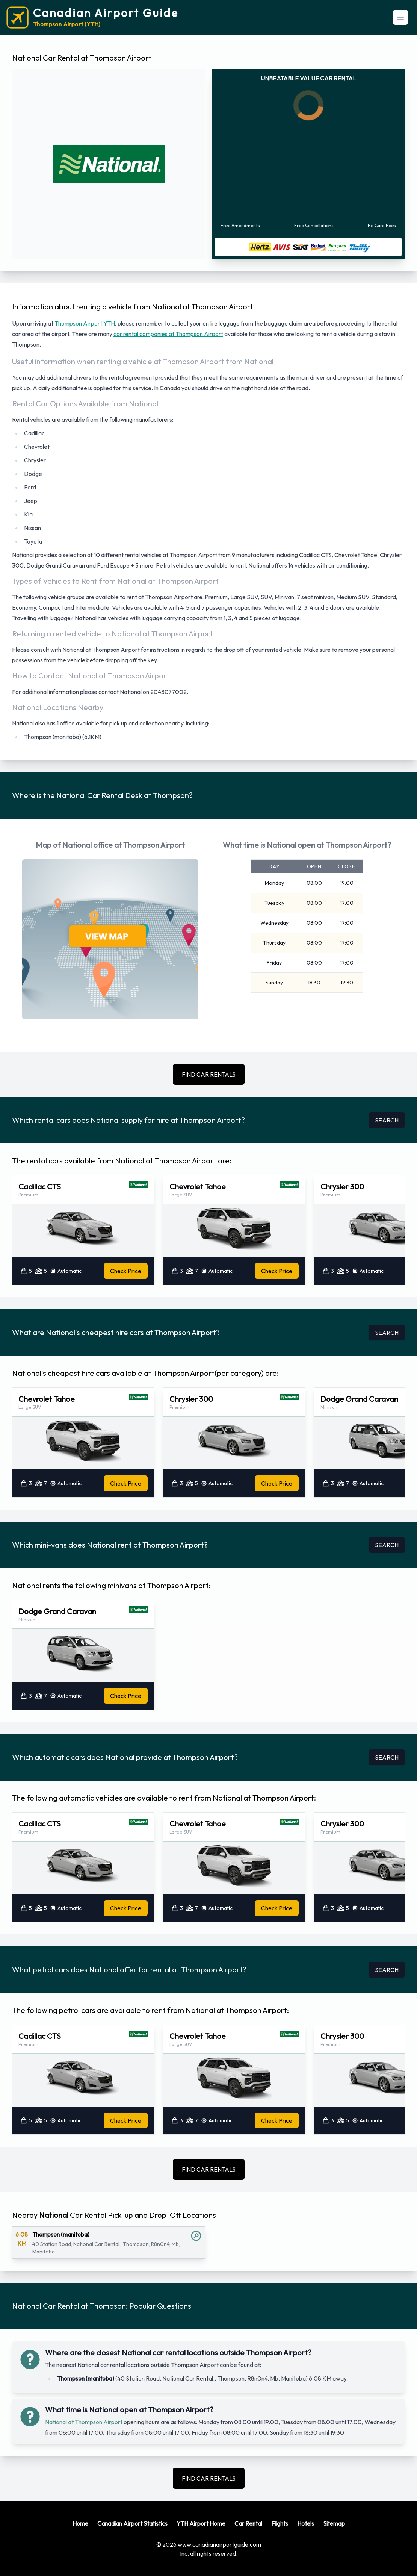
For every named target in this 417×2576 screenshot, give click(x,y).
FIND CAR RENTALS (209, 1074)
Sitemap (334, 2523)
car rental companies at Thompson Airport (168, 334)
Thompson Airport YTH (84, 323)
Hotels (305, 2523)
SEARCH (387, 1120)
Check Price (125, 1271)
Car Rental (248, 2523)
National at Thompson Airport (83, 2422)
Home (80, 2523)
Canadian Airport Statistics (132, 2523)
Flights (279, 2523)
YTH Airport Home (201, 2523)
